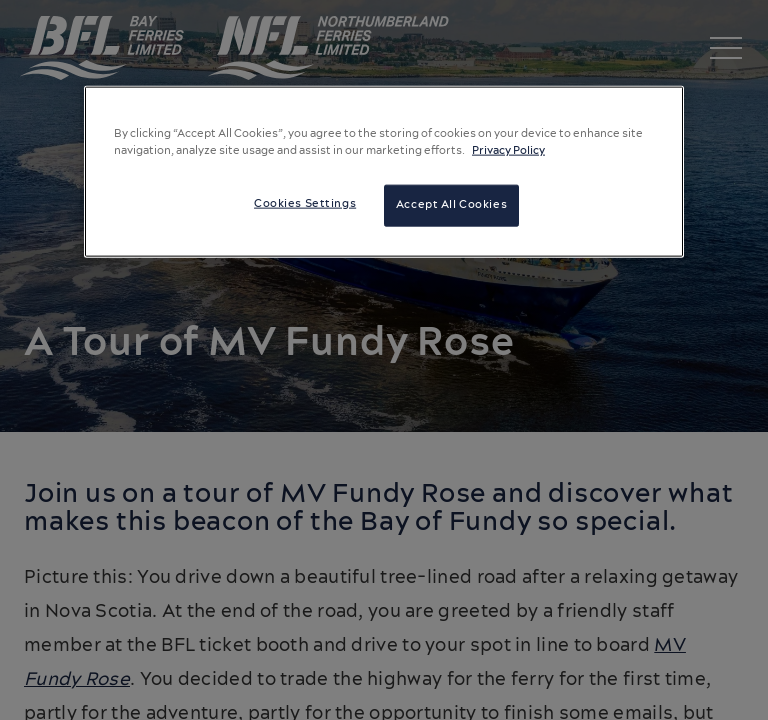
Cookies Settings (305, 204)
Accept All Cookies (451, 205)
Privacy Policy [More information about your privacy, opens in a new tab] (508, 151)
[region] (384, 172)
